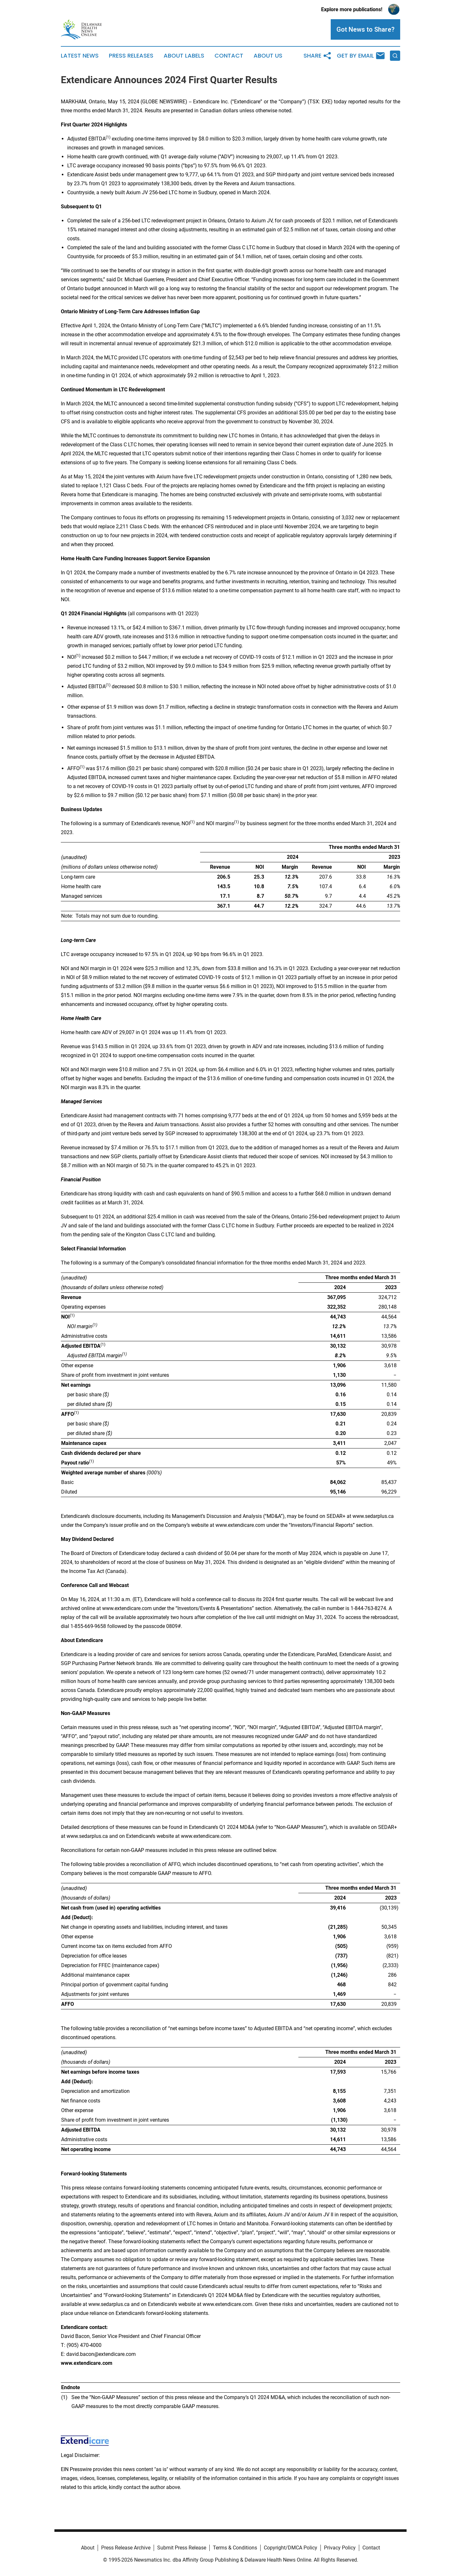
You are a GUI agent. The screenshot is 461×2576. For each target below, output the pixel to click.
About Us (268, 55)
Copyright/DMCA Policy (290, 2548)
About (87, 2548)
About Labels (184, 55)
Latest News (80, 55)
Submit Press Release (181, 2548)
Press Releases (131, 55)
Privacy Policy (340, 2548)
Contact (228, 55)
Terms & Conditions (235, 2548)
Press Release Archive (125, 2548)
